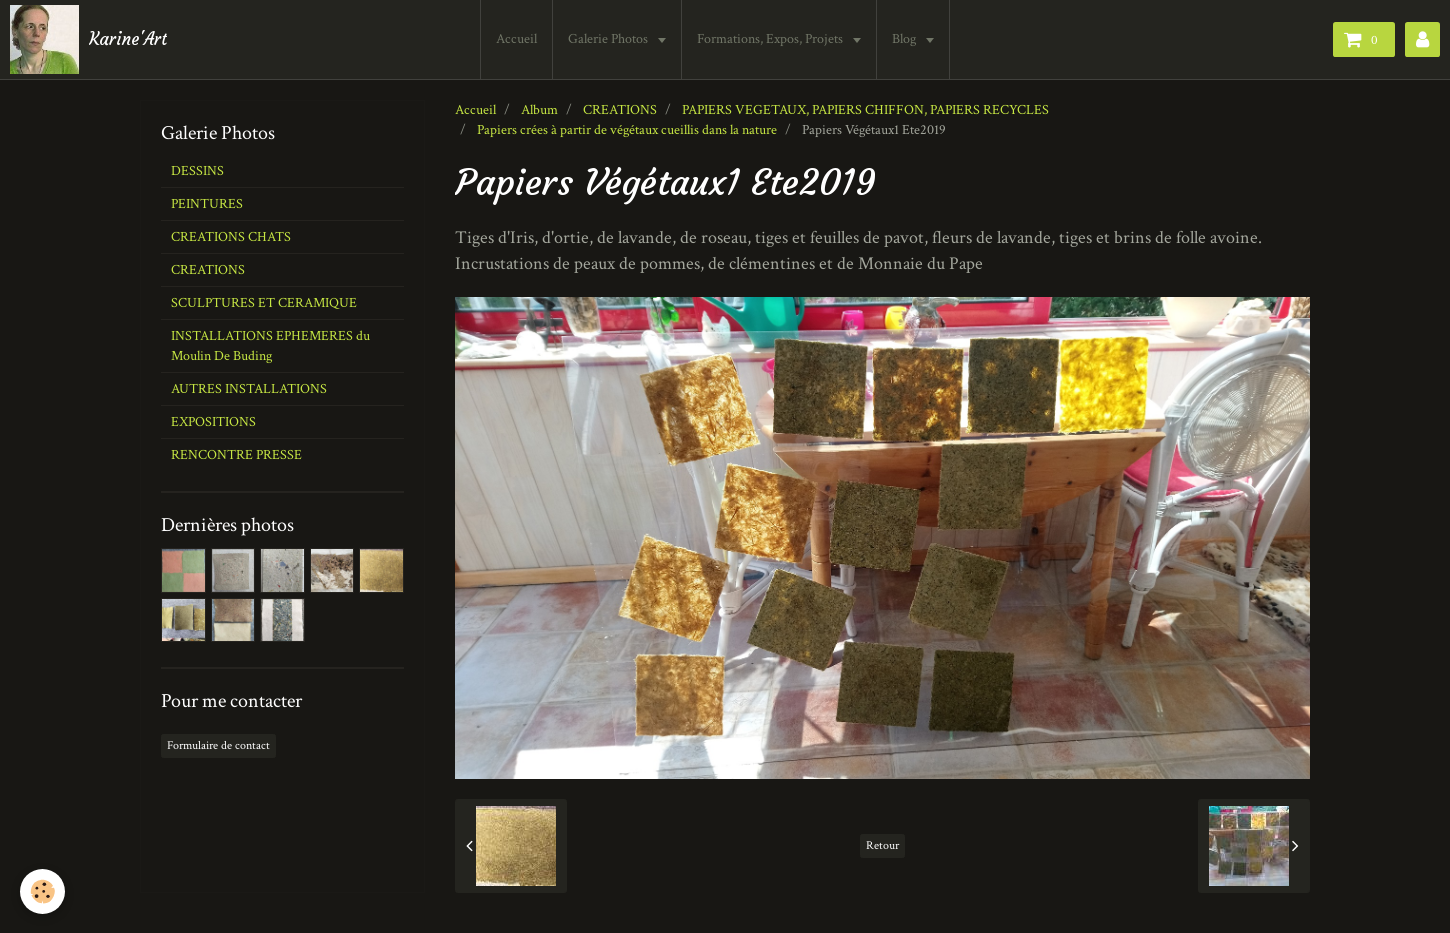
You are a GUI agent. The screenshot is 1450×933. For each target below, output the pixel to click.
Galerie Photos (609, 39)
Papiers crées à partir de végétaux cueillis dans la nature (627, 130)
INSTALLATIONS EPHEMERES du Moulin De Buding (270, 346)
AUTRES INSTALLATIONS (249, 389)
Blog (905, 39)
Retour (882, 845)
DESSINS (197, 171)
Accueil (516, 39)
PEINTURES (207, 204)
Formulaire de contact (218, 745)
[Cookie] (42, 891)
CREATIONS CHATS (231, 237)
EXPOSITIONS (213, 422)
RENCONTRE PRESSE (236, 455)
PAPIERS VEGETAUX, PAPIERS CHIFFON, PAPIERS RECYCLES (865, 110)
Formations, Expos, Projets (771, 39)
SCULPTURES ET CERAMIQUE (264, 303)
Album (539, 110)
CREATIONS (620, 110)
